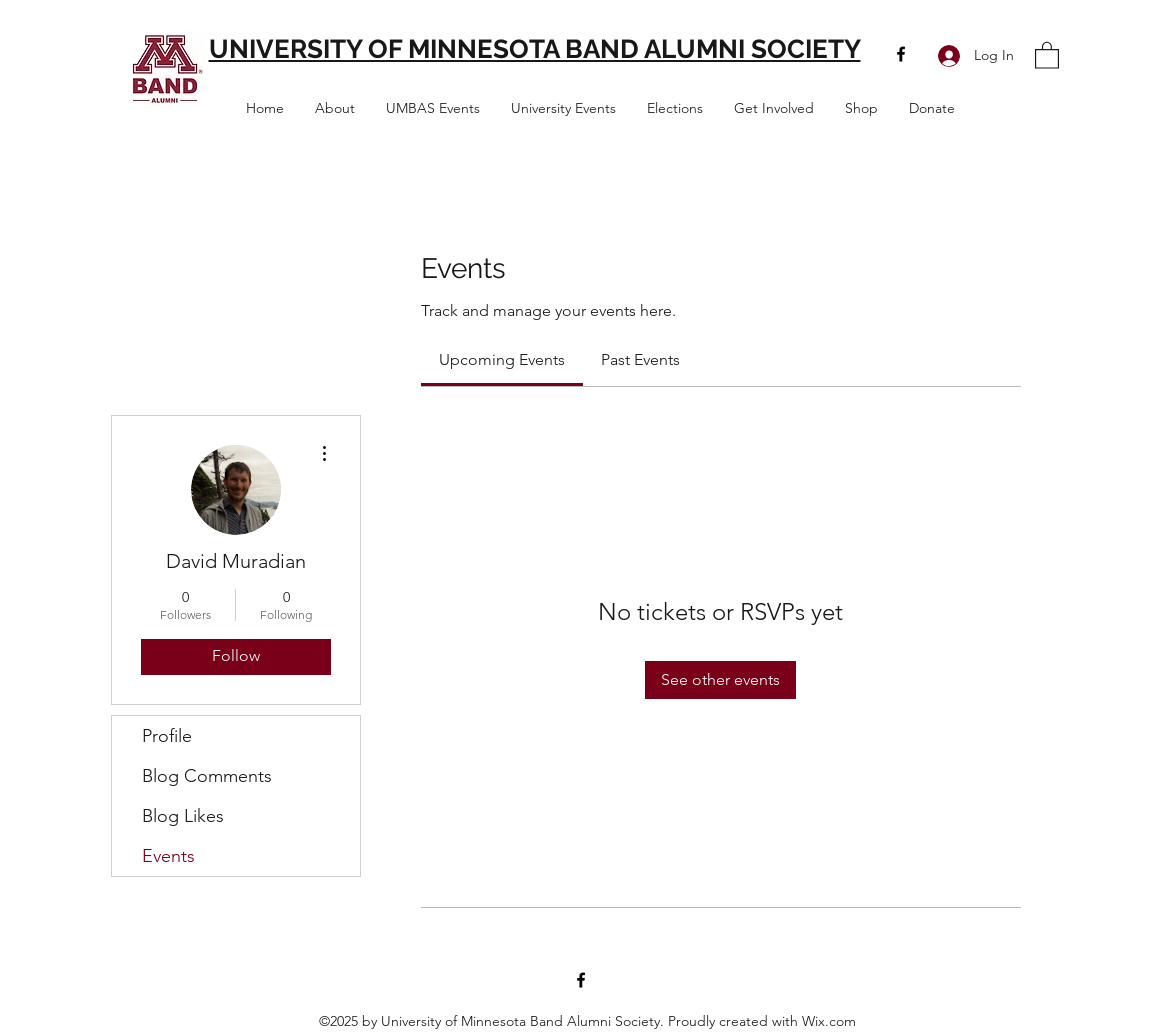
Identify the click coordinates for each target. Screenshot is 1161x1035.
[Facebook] (901, 54)
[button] (1047, 54)
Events (168, 856)
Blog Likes (183, 816)
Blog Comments (207, 776)
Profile (167, 736)
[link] (502, 359)
